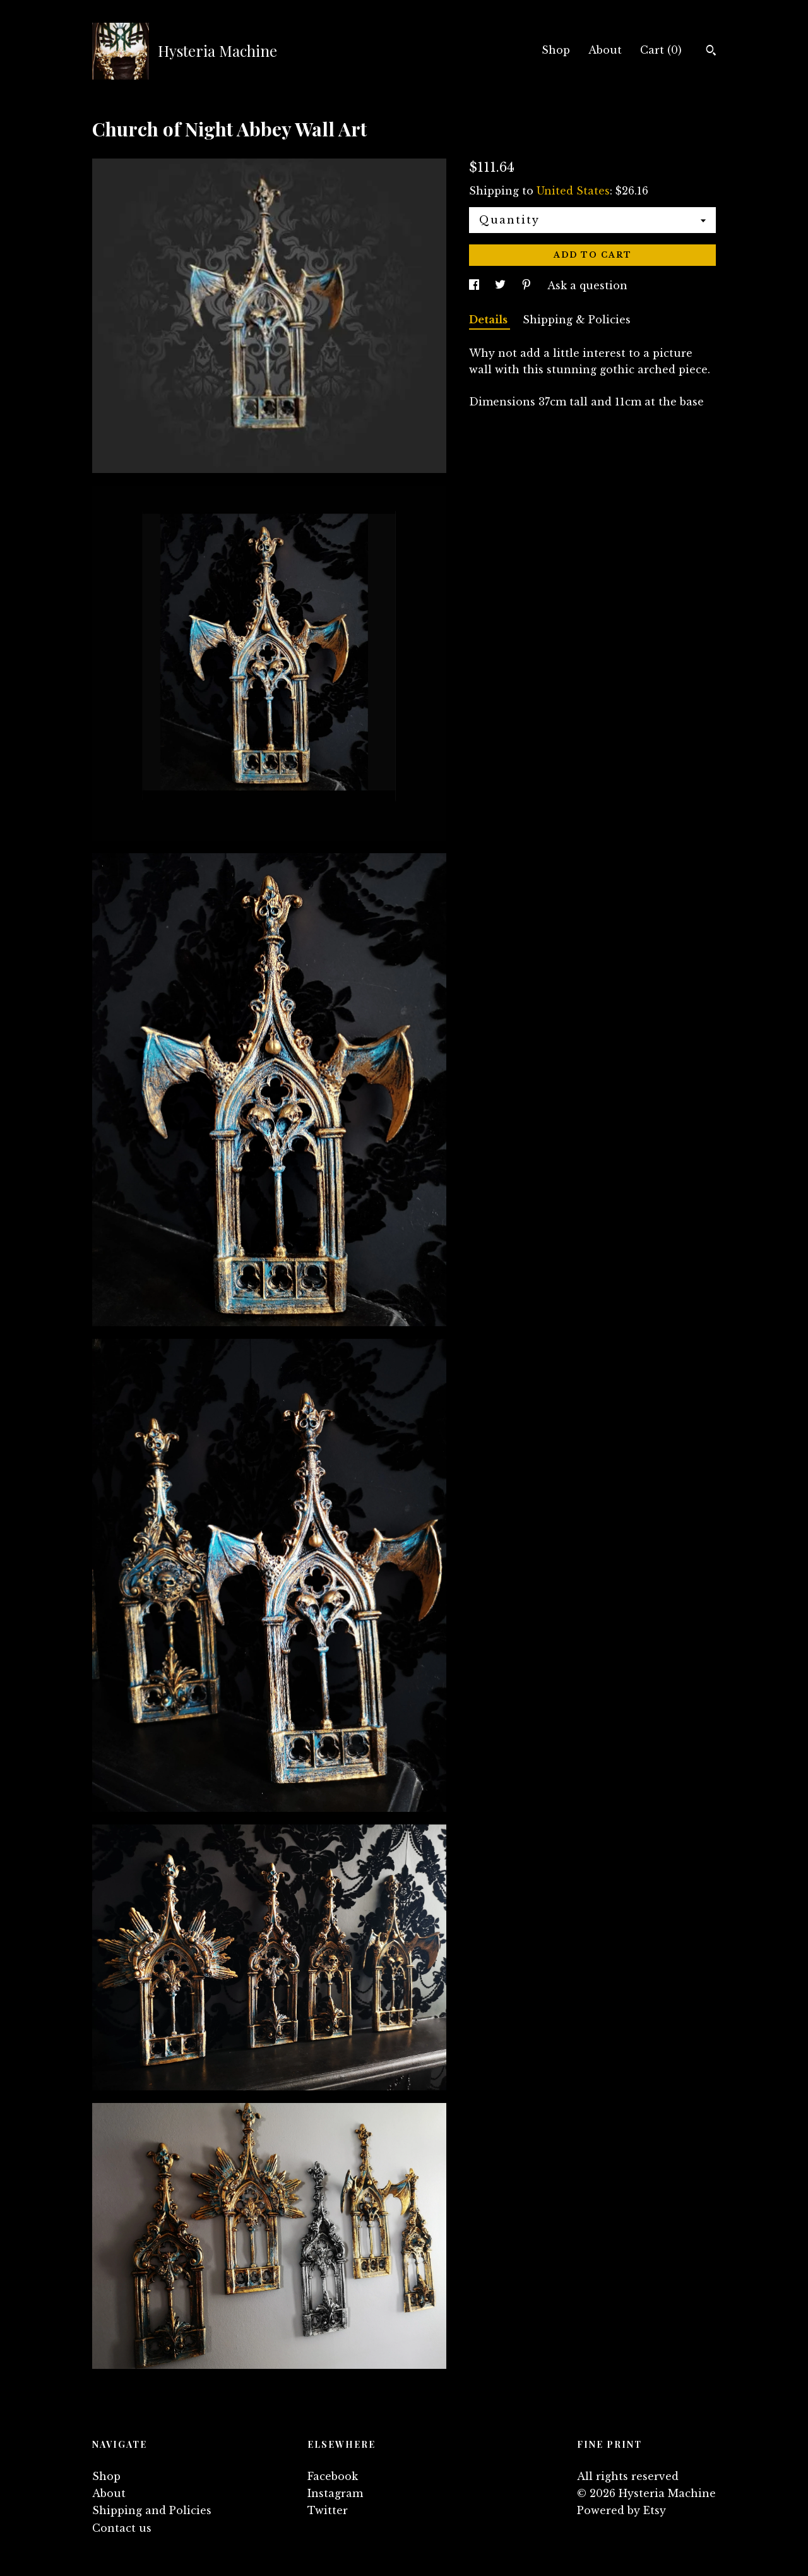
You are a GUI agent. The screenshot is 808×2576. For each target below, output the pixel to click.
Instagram (335, 2493)
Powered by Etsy (621, 2510)
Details (489, 319)
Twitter (327, 2510)
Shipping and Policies (151, 2510)
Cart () (661, 50)
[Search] (711, 52)
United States (573, 190)
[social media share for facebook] (475, 285)
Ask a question (587, 285)
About (605, 50)
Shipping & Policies (577, 319)
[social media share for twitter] (502, 285)
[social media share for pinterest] (528, 285)
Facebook (332, 2476)
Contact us (122, 2528)
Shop (556, 50)
